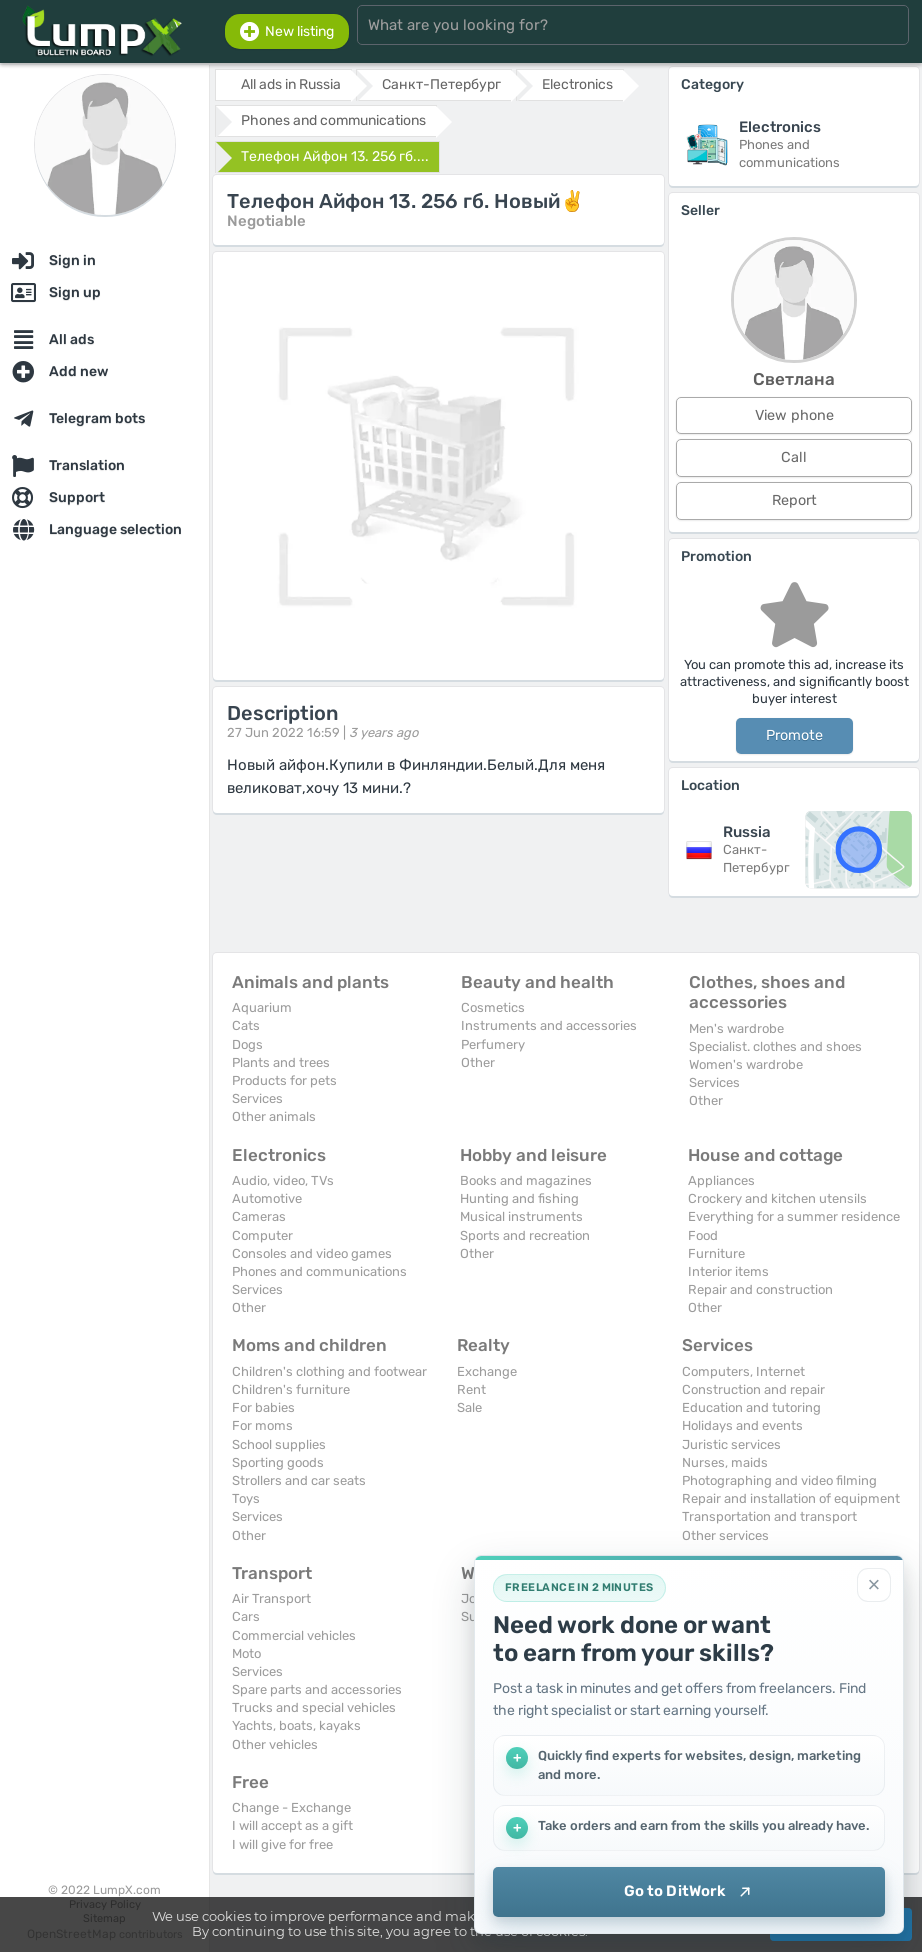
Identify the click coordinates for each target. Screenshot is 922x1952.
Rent (471, 1389)
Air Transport (271, 1598)
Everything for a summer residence (794, 1216)
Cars (246, 1616)
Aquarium (262, 1007)
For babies (263, 1407)
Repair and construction (760, 1289)
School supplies (279, 1444)
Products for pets (284, 1080)
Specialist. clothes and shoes (775, 1046)
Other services (725, 1535)
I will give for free (282, 1844)
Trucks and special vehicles (314, 1707)
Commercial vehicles (294, 1635)
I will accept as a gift (292, 1825)
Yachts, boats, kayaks (296, 1725)
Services (257, 1098)
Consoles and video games (312, 1253)
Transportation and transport (769, 1516)
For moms (262, 1425)
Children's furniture (291, 1389)
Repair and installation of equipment (791, 1498)
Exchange (487, 1371)
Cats (246, 1025)
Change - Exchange (291, 1807)
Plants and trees (281, 1062)
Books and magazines (526, 1180)
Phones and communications (319, 1271)
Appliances (721, 1180)
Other (478, 1062)
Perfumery (493, 1044)
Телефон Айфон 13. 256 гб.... (335, 156)
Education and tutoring (751, 1407)
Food (703, 1235)
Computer (262, 1235)
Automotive (267, 1198)
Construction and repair (753, 1389)
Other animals (274, 1116)
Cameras (259, 1216)
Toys (246, 1498)
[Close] (874, 1585)
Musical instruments (521, 1216)
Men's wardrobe (736, 1028)
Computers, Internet (743, 1371)
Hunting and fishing (519, 1198)
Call (794, 457)
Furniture (716, 1253)
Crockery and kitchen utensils (777, 1198)
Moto (246, 1653)
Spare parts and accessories (317, 1689)
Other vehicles (275, 1744)
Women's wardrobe (746, 1064)
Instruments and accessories (549, 1025)
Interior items (728, 1271)
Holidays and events (742, 1425)
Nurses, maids (725, 1462)
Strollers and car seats (299, 1480)
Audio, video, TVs (283, 1180)
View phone (794, 415)
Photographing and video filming (779, 1480)
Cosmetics (493, 1007)
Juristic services (731, 1444)
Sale (469, 1407)
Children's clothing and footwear (329, 1371)
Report (794, 500)
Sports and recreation (525, 1235)
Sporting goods (278, 1462)
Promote (794, 735)
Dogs (247, 1044)
